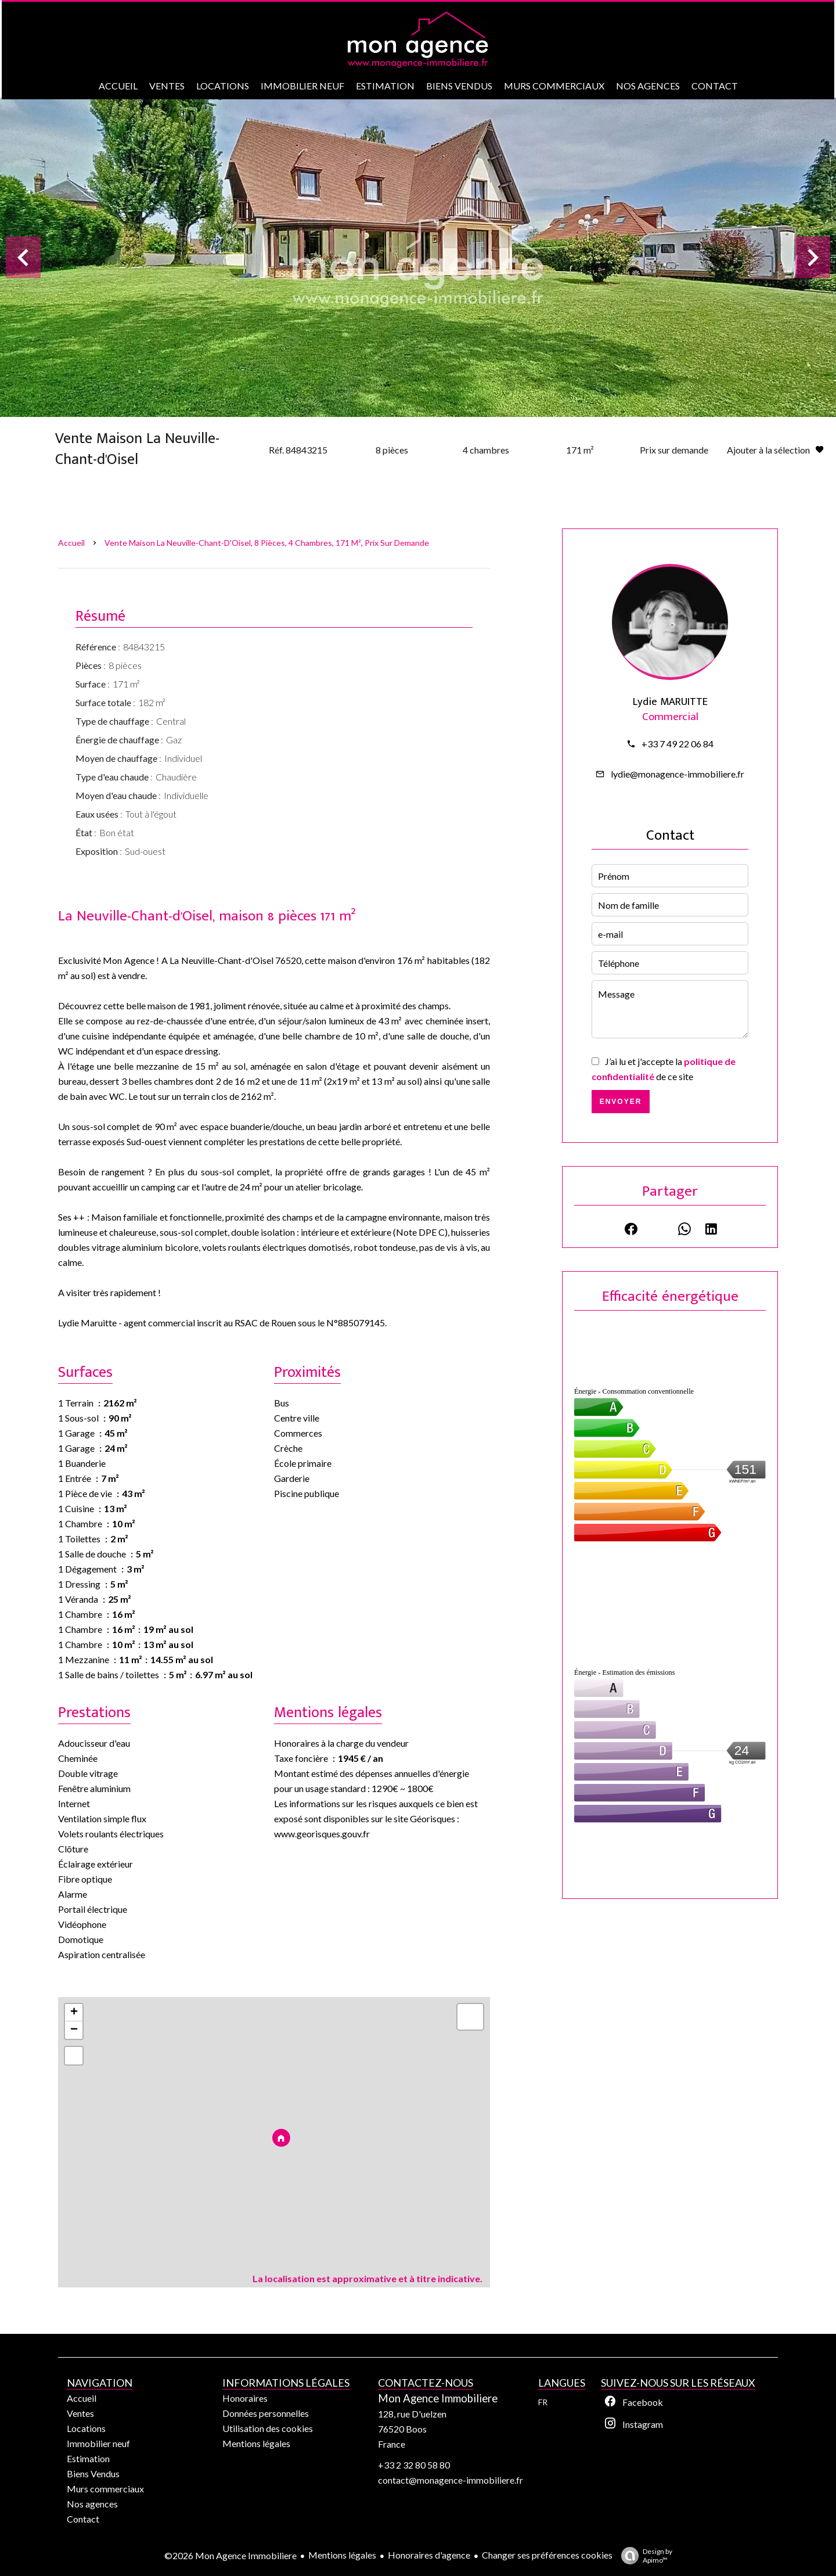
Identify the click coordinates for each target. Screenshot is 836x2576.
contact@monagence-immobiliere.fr (450, 2479)
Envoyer (621, 1102)
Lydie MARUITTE (670, 702)
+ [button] (74, 2012)
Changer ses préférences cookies (547, 2554)
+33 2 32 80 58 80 (414, 2464)
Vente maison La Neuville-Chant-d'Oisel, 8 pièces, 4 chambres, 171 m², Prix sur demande (267, 543)
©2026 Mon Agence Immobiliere (230, 2555)
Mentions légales (342, 2554)
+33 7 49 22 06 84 (678, 743)
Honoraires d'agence (429, 2554)
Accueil (71, 543)
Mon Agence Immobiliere (438, 2398)
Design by (643, 2555)
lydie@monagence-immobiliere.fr (677, 773)
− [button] (74, 2030)
